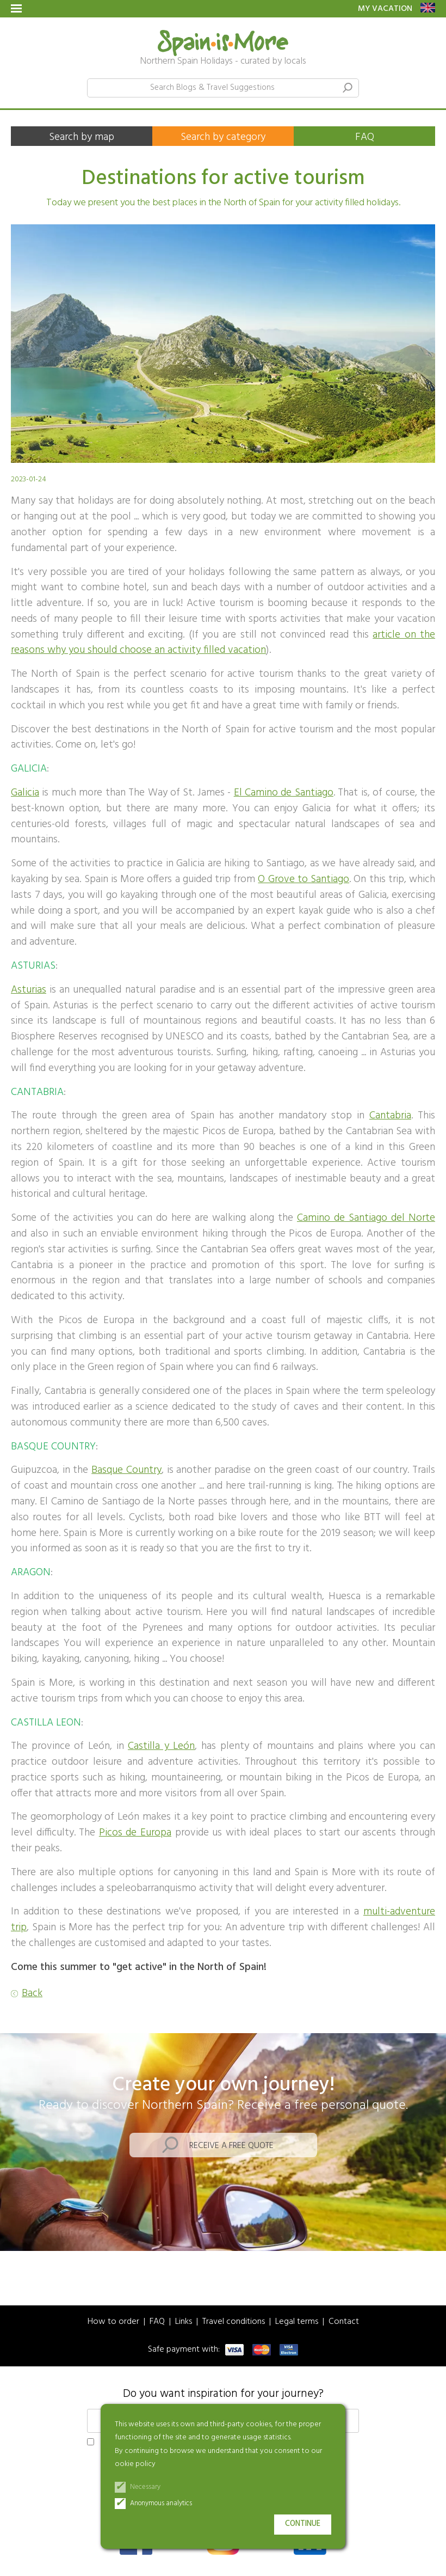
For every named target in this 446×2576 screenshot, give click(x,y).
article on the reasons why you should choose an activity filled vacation (223, 643)
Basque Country (126, 1470)
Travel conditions (233, 2322)
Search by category (223, 137)
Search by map (81, 137)
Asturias (28, 990)
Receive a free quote (231, 2146)
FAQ (364, 137)
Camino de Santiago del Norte (366, 1218)
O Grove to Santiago (303, 879)
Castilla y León (161, 1746)
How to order (113, 2322)
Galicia (25, 793)
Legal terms (296, 2322)
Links (183, 2322)
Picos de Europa (135, 1833)
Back (32, 1993)
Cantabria (390, 1116)
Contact (344, 2322)
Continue (302, 2524)
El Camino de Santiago (283, 793)
